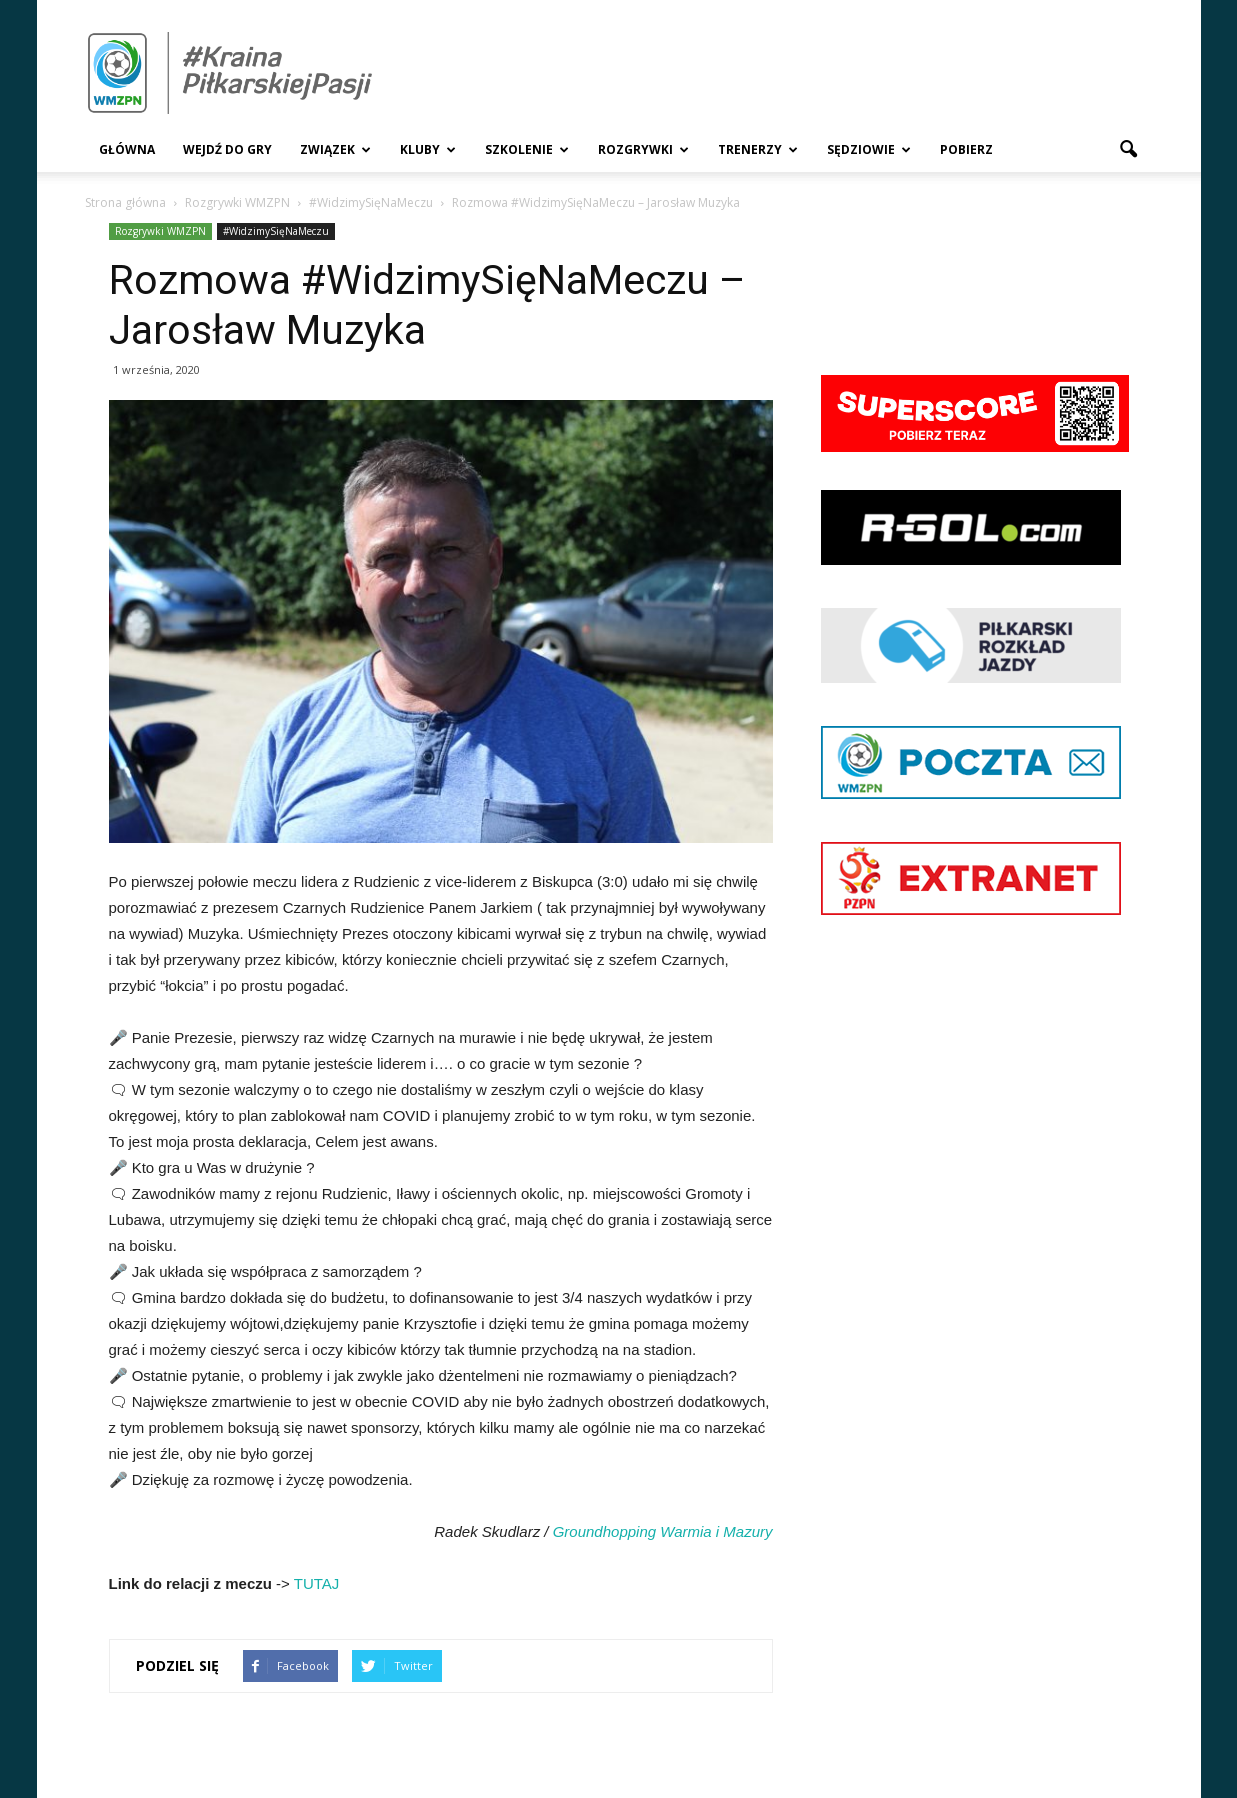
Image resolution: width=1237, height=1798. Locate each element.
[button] (1129, 150)
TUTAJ (317, 1583)
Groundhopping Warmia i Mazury (663, 1531)
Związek (335, 149)
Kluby (428, 149)
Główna (127, 149)
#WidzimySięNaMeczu (276, 231)
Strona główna (125, 202)
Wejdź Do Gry (227, 149)
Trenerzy (758, 149)
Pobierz (966, 149)
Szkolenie (527, 149)
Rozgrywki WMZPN (160, 231)
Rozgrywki (643, 149)
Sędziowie (869, 149)
